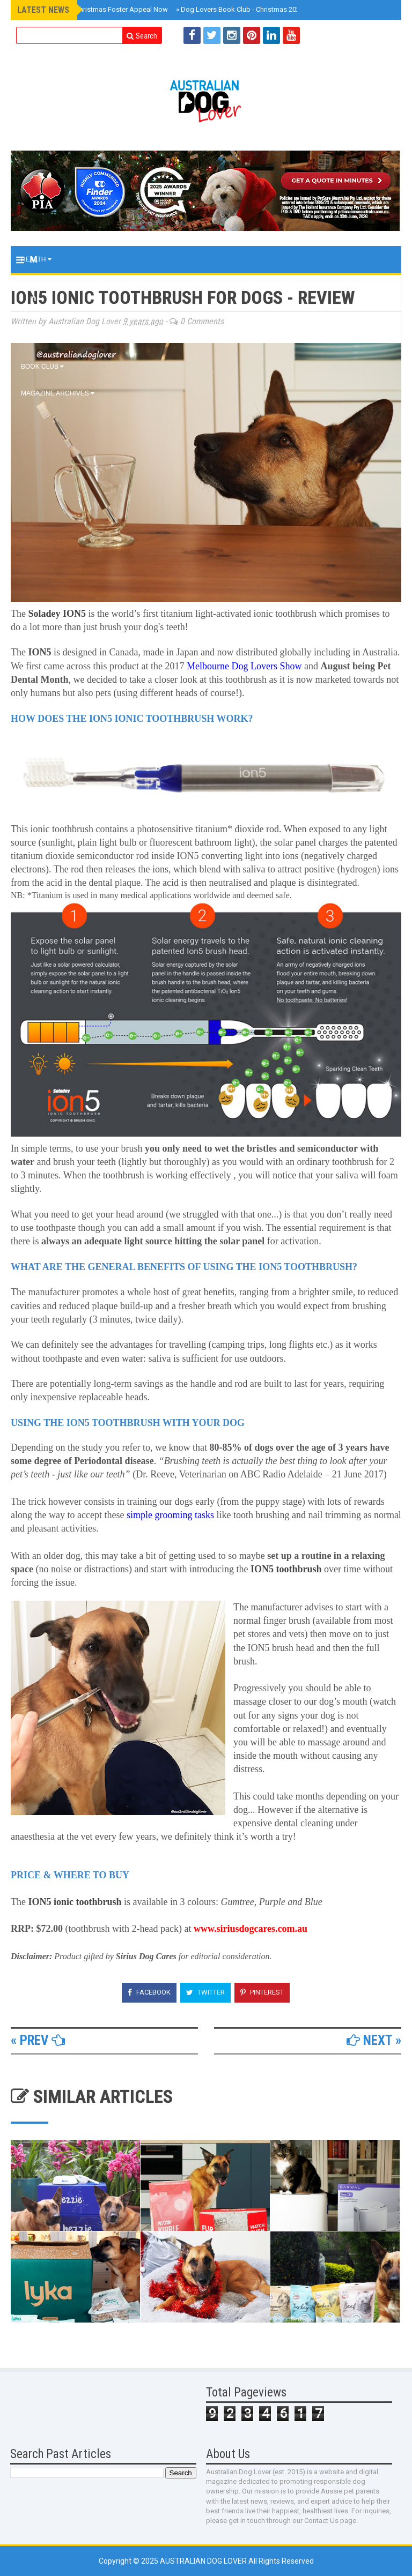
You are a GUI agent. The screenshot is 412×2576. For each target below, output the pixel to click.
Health (36, 259)
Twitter (205, 1992)
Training (39, 286)
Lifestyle (41, 313)
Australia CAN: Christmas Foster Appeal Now (96, 9)
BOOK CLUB (42, 366)
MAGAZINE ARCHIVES (57, 393)
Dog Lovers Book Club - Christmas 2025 (240, 9)
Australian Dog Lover (204, 2561)
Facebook (149, 1992)
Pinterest (262, 1992)
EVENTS (36, 340)
